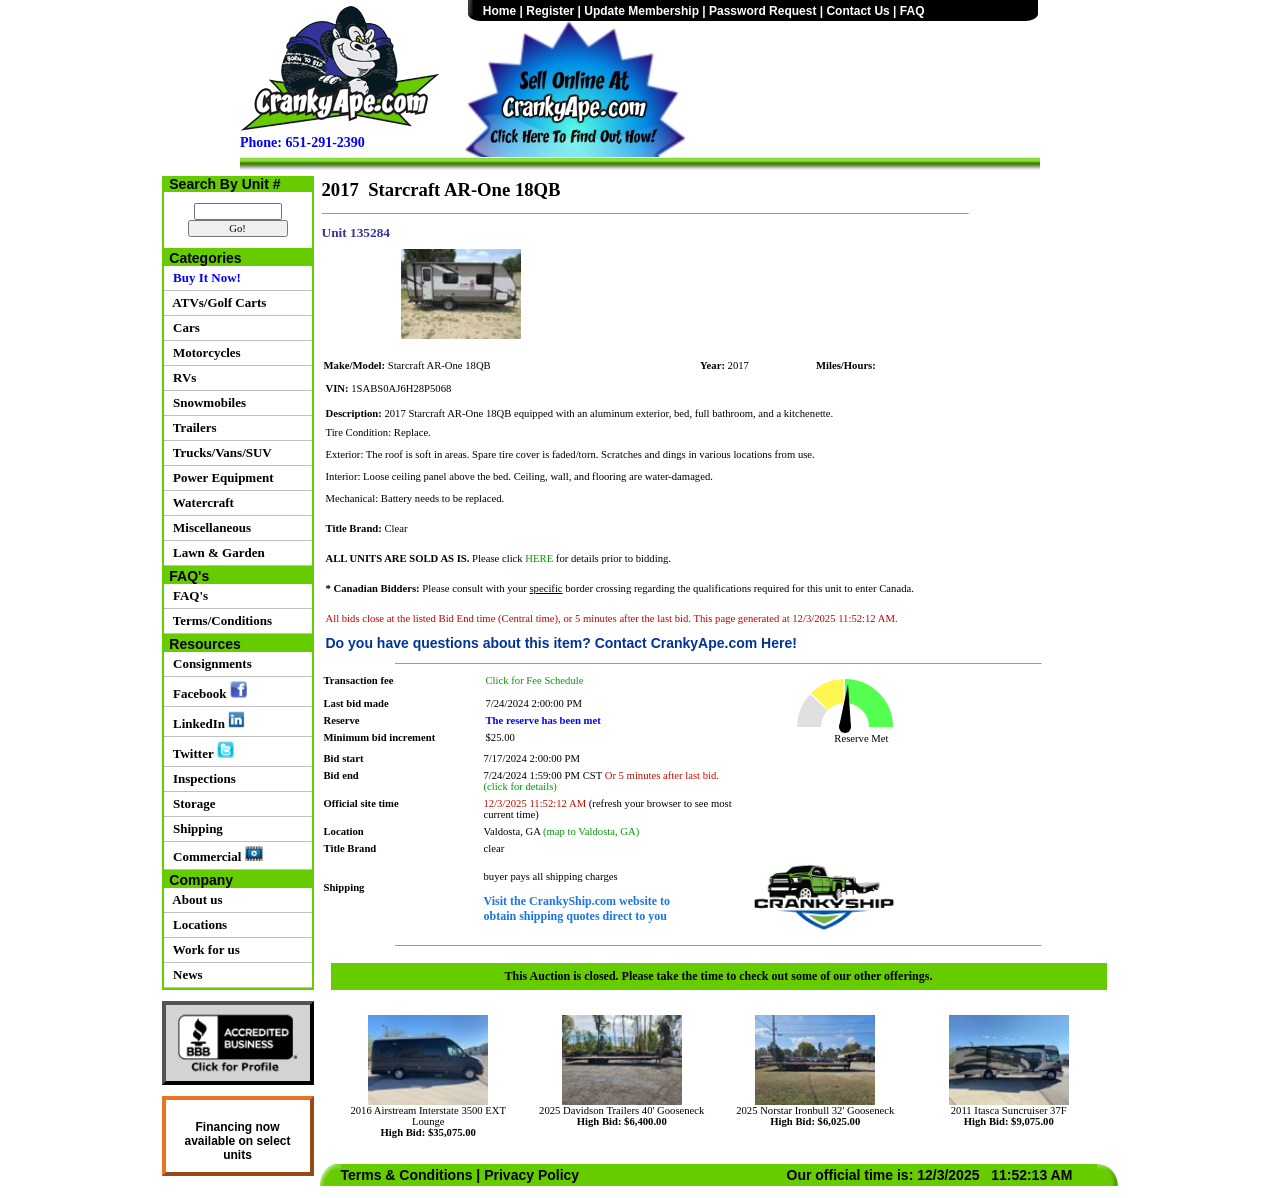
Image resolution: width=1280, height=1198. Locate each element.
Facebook (207, 691)
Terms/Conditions (219, 620)
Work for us (203, 949)
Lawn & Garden (216, 552)
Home (499, 11)
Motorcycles (204, 352)
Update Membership (641, 11)
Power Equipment (220, 477)
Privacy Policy (531, 1175)
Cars (183, 327)
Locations (197, 924)
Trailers (192, 427)
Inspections (201, 778)
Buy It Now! (204, 277)
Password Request (762, 11)
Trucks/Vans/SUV (219, 452)
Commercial (215, 855)
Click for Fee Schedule (535, 680)
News (185, 974)
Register (550, 11)
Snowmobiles (206, 402)
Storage (191, 803)
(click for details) (520, 786)
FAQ (912, 11)
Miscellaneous (209, 527)
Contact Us (857, 11)
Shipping (195, 828)
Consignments (209, 663)
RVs (182, 377)
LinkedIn (206, 721)
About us (195, 899)
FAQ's (188, 595)
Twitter (200, 751)
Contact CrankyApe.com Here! (696, 643)
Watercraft (200, 502)
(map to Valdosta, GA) (591, 831)
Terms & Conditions (407, 1175)
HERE (539, 558)
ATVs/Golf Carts (217, 302)
